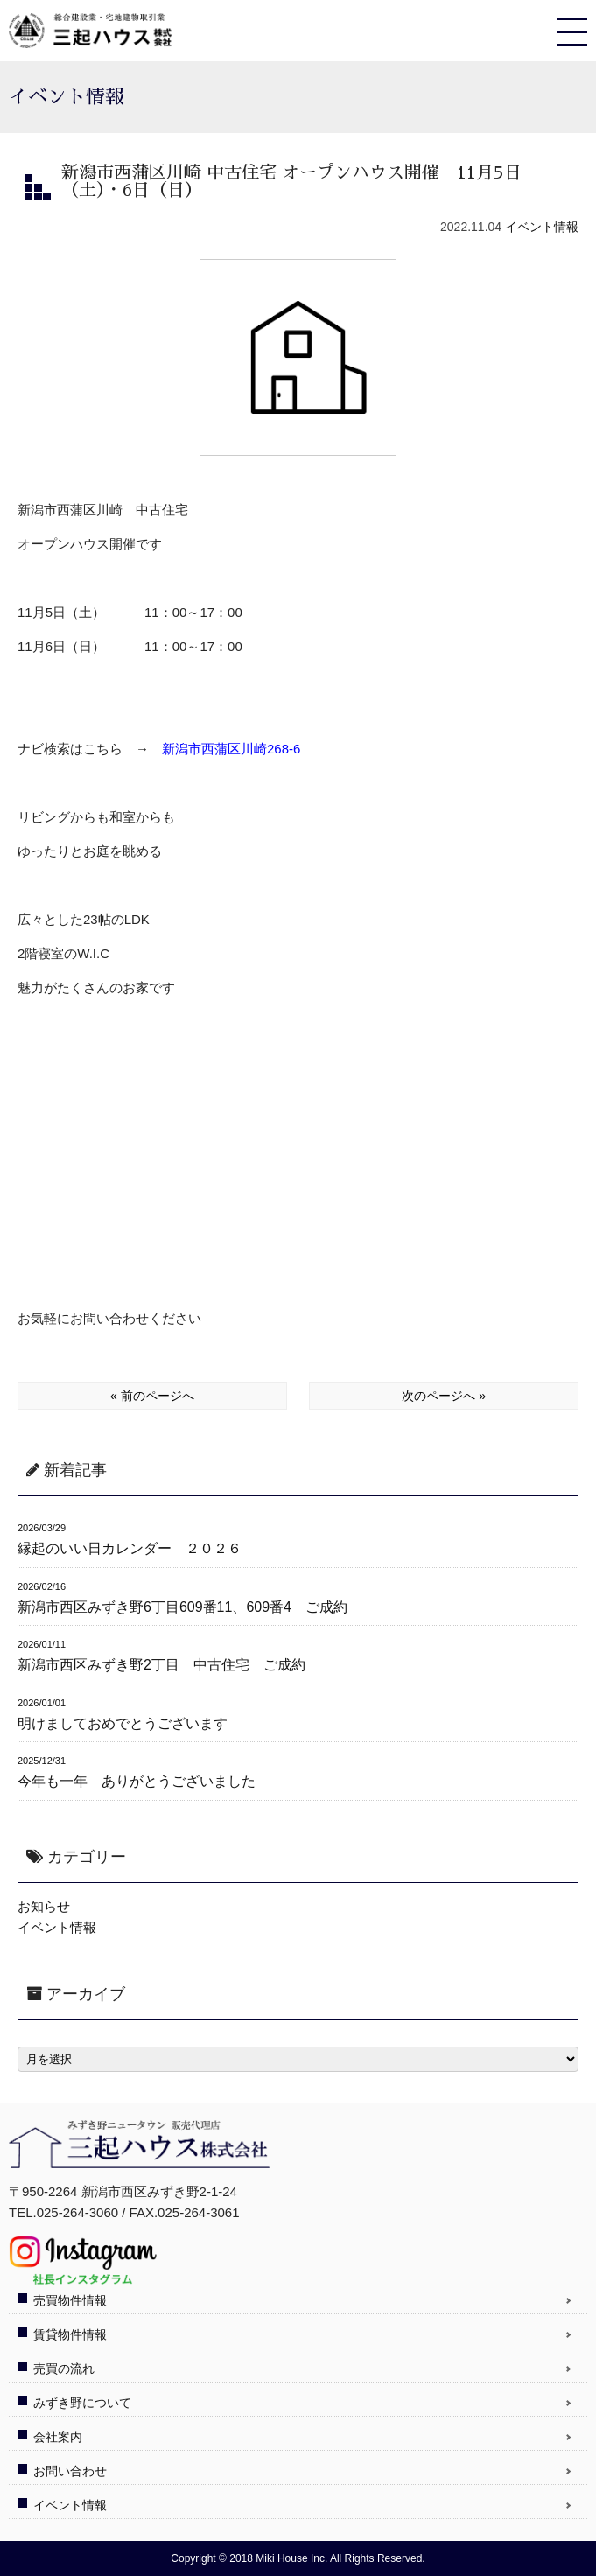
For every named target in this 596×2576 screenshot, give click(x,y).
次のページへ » (444, 1396)
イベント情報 (541, 227)
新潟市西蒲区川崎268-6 (231, 748)
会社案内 (57, 2437)
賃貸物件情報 (70, 2335)
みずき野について (82, 2403)
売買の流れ (64, 2369)
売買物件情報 (70, 2300)
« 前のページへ (152, 1396)
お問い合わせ (70, 2471)
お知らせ (44, 1906)
